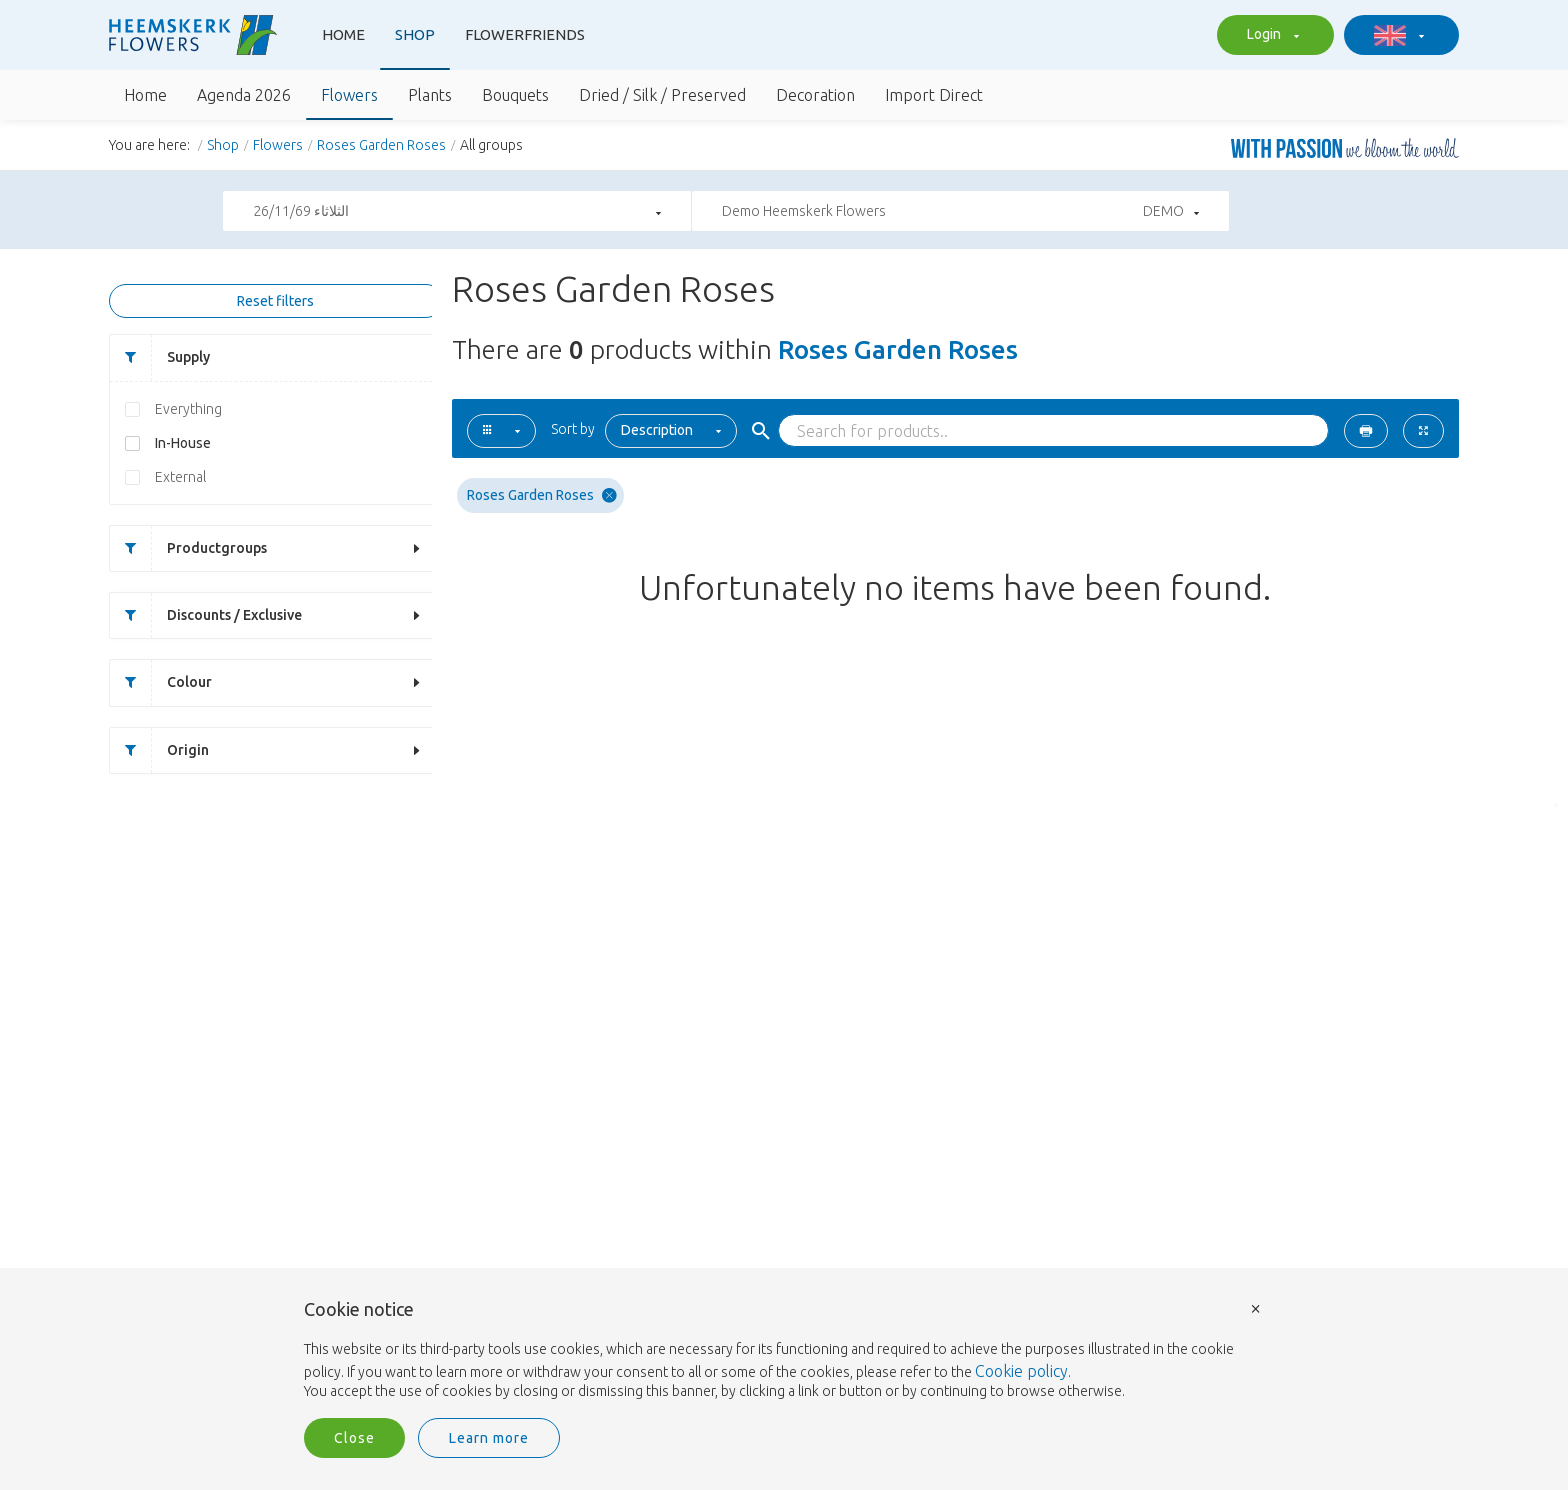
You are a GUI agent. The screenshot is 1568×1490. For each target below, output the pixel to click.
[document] (784, 1351)
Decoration (815, 95)
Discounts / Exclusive (206, 618)
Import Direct (934, 95)
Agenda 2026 (244, 95)
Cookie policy (1021, 1371)
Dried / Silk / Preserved (662, 95)
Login (1270, 36)
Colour (161, 685)
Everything (188, 411)
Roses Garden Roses (381, 145)
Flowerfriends (525, 34)
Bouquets (515, 95)
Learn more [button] (489, 1438)
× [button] (1256, 1307)
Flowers (349, 95)
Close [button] (354, 1438)
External (180, 479)
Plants (430, 95)
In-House (183, 445)
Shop (415, 34)
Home (343, 34)
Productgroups (188, 550)
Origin (159, 753)
